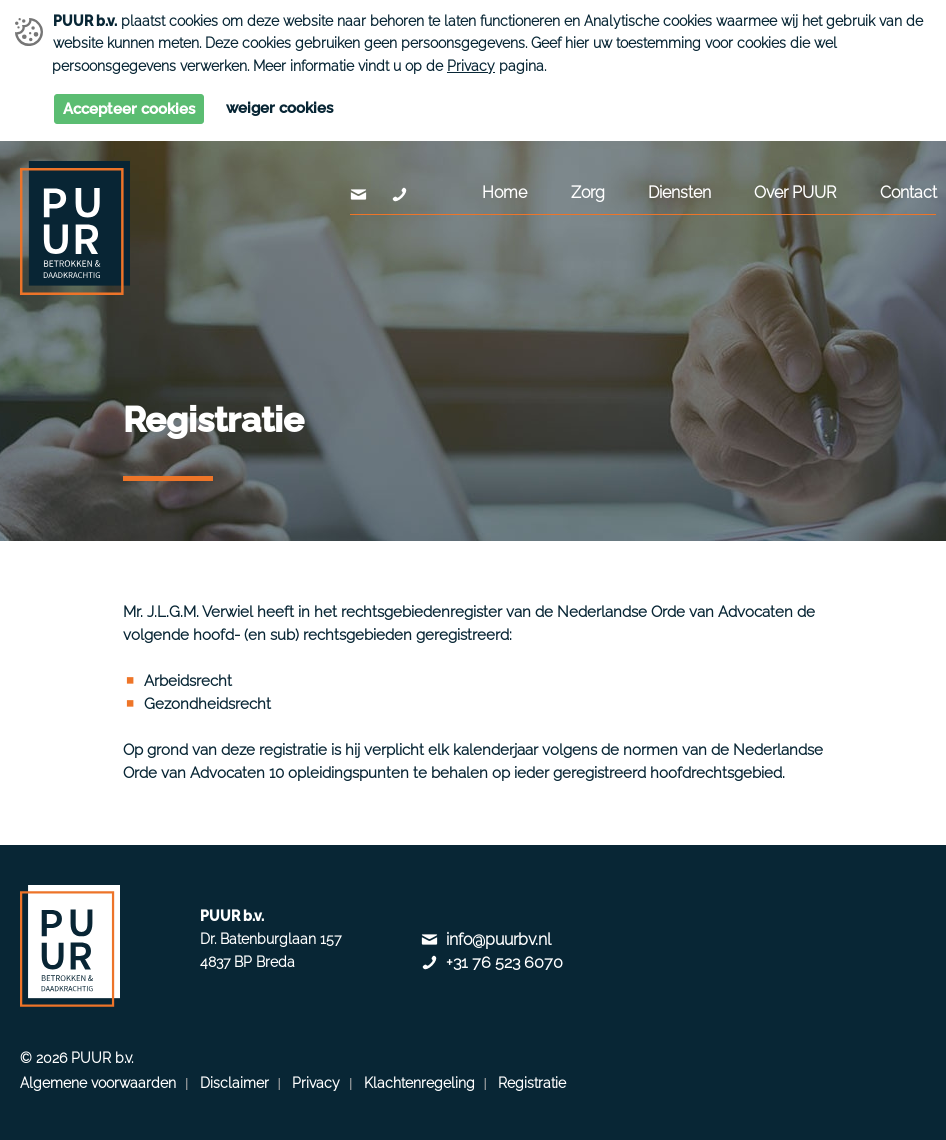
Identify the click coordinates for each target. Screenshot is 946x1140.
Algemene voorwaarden (98, 1083)
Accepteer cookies (129, 109)
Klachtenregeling (419, 1083)
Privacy (471, 66)
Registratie (532, 1083)
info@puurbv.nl (498, 939)
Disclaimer (234, 1083)
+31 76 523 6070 (504, 962)
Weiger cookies (279, 108)
